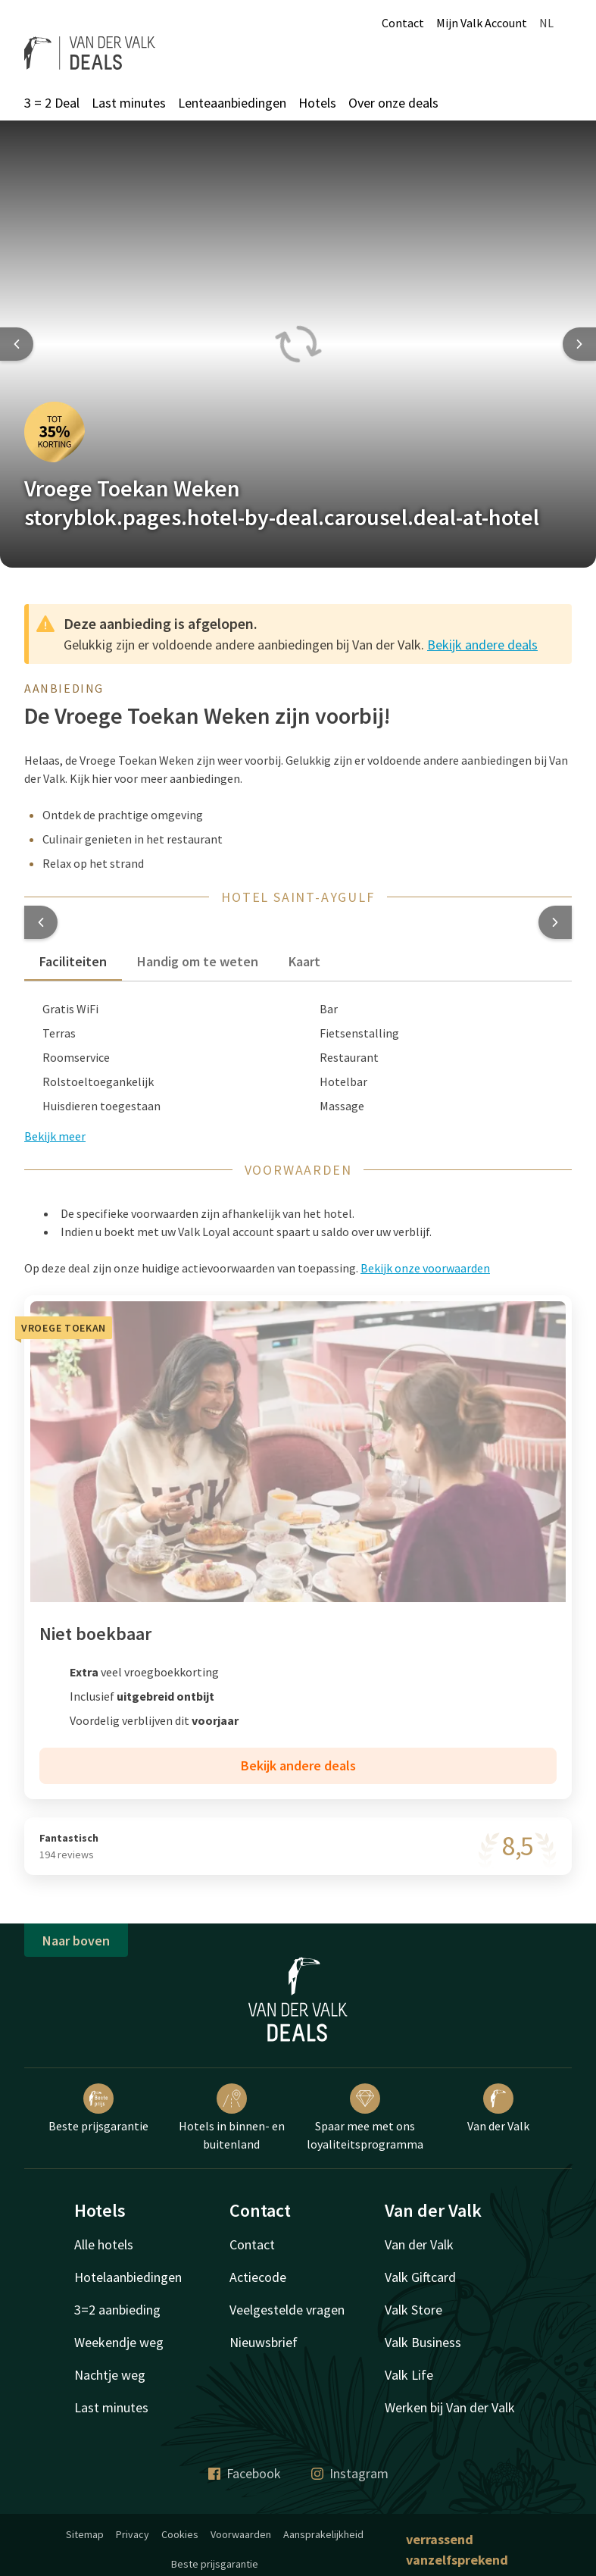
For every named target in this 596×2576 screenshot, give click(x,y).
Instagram (349, 2473)
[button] (41, 922)
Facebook (244, 2473)
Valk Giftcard (420, 2277)
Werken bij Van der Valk (450, 2407)
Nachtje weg (109, 2375)
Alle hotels (103, 2244)
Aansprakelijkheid (323, 2534)
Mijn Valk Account (481, 22)
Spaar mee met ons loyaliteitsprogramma (365, 2117)
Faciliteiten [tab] (73, 961)
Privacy (132, 2534)
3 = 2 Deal (52, 102)
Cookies (179, 2534)
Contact (403, 22)
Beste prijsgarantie (98, 2108)
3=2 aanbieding (117, 2309)
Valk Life (409, 2375)
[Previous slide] (16, 344)
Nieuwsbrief (263, 2342)
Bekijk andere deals (482, 644)
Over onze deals (393, 102)
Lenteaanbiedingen (232, 102)
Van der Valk (498, 2108)
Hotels (317, 102)
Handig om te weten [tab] (197, 961)
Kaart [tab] (304, 961)
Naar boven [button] (76, 1940)
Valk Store (413, 2309)
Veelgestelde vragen (287, 2309)
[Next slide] (579, 344)
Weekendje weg (119, 2342)
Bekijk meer (55, 1136)
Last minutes (129, 102)
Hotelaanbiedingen (128, 2277)
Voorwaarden (241, 2534)
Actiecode (257, 2277)
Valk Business (423, 2342)
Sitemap (85, 2534)
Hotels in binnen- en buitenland (232, 2117)
